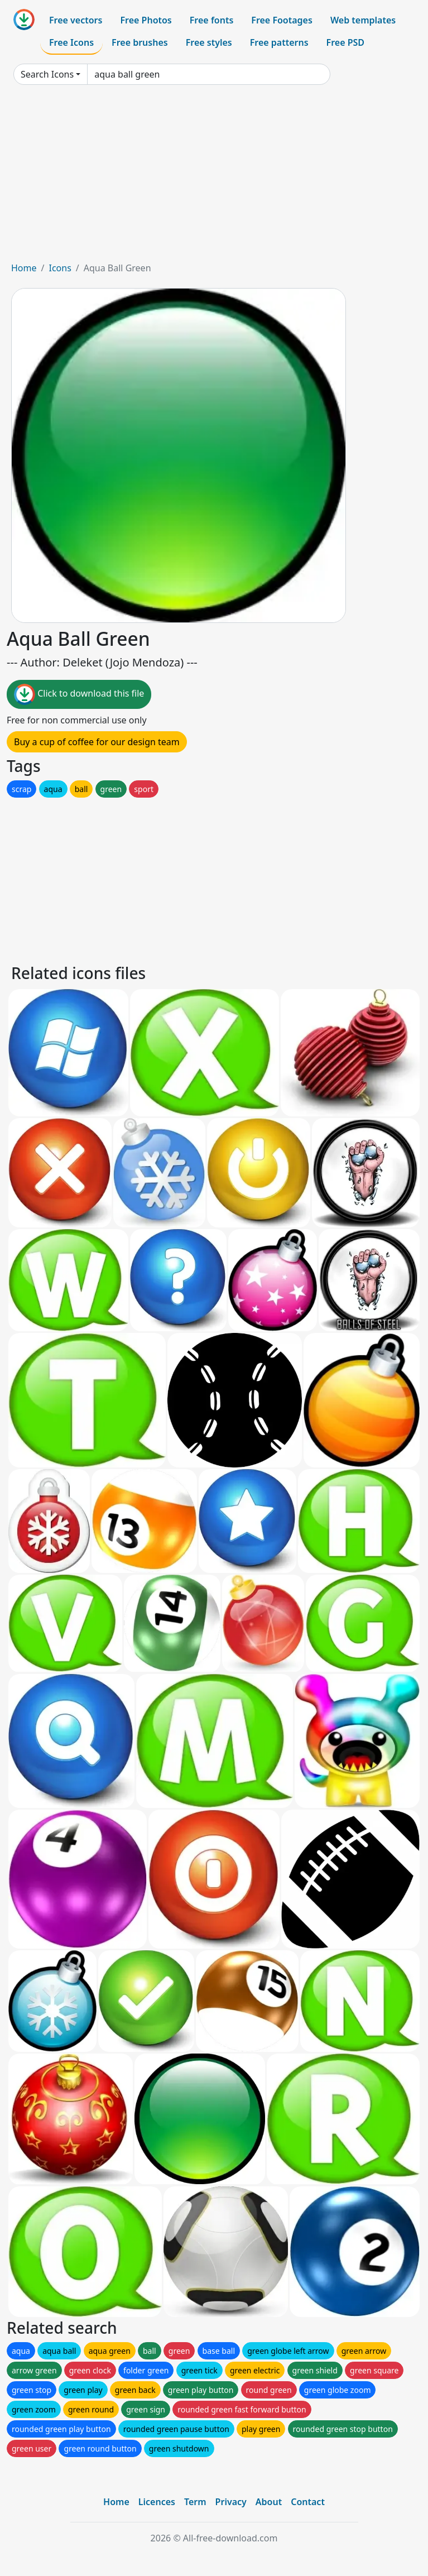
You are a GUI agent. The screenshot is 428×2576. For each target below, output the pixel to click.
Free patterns (279, 42)
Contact (308, 2502)
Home (24, 268)
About (269, 2502)
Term (195, 2502)
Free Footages (281, 20)
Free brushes (140, 42)
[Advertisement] (214, 177)
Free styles (209, 42)
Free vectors (75, 20)
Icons (60, 268)
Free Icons (71, 42)
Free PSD (345, 42)
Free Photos (145, 20)
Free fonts (212, 20)
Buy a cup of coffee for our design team (97, 742)
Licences (156, 2502)
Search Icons (47, 74)
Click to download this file (79, 694)
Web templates (363, 20)
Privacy (231, 2502)
